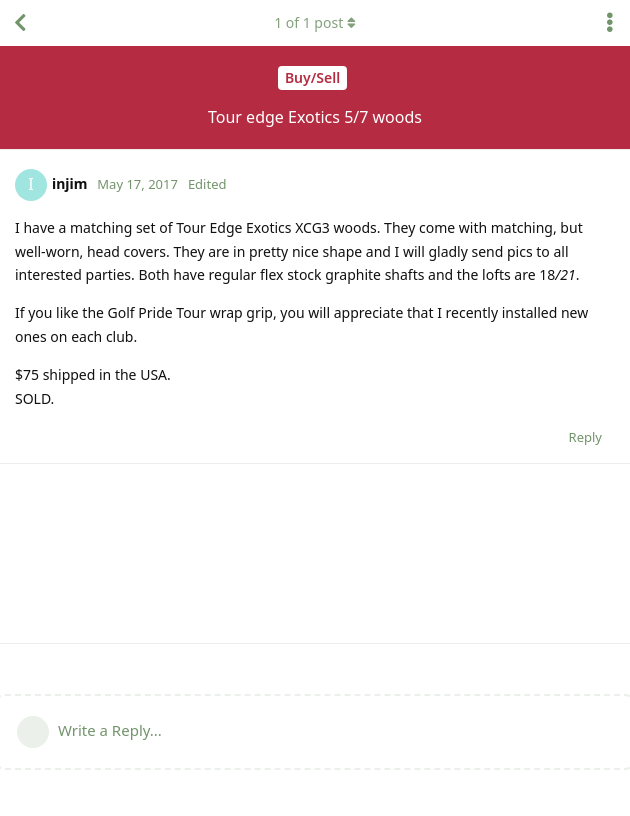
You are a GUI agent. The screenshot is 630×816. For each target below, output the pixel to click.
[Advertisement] (315, 553)
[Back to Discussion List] (20, 23)
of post (315, 22)
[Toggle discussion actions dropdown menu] (610, 23)
